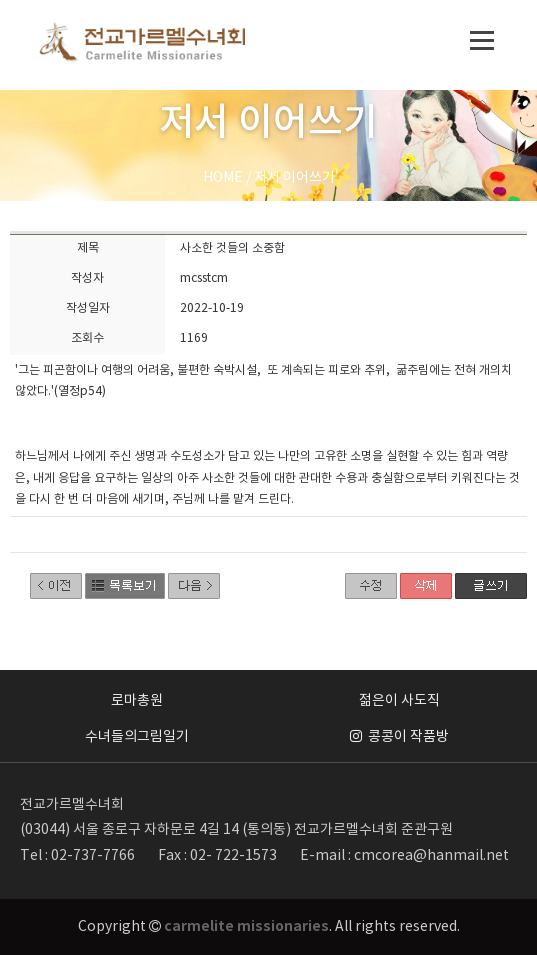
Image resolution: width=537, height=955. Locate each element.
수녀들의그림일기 (137, 737)
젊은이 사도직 (399, 701)
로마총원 (137, 701)
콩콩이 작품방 (399, 737)
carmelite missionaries (246, 926)
